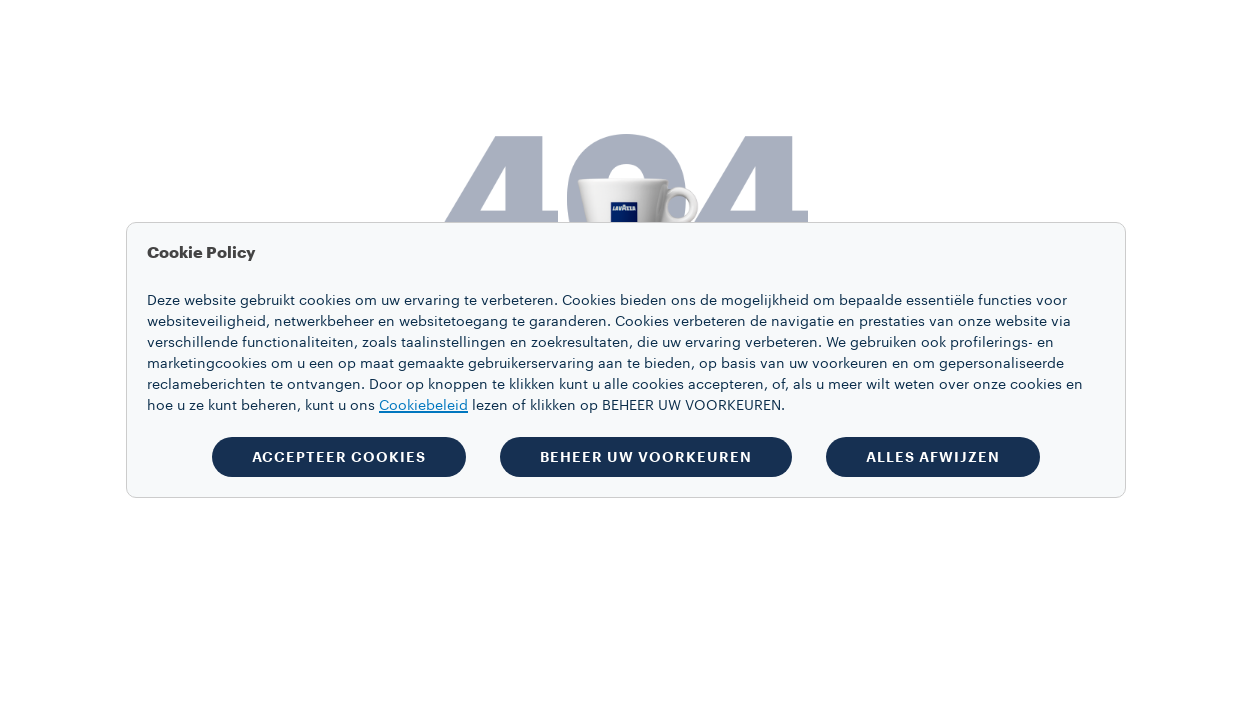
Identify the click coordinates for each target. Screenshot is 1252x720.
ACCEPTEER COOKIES (339, 457)
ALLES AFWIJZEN (933, 457)
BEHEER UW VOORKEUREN (646, 457)
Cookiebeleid (423, 406)
